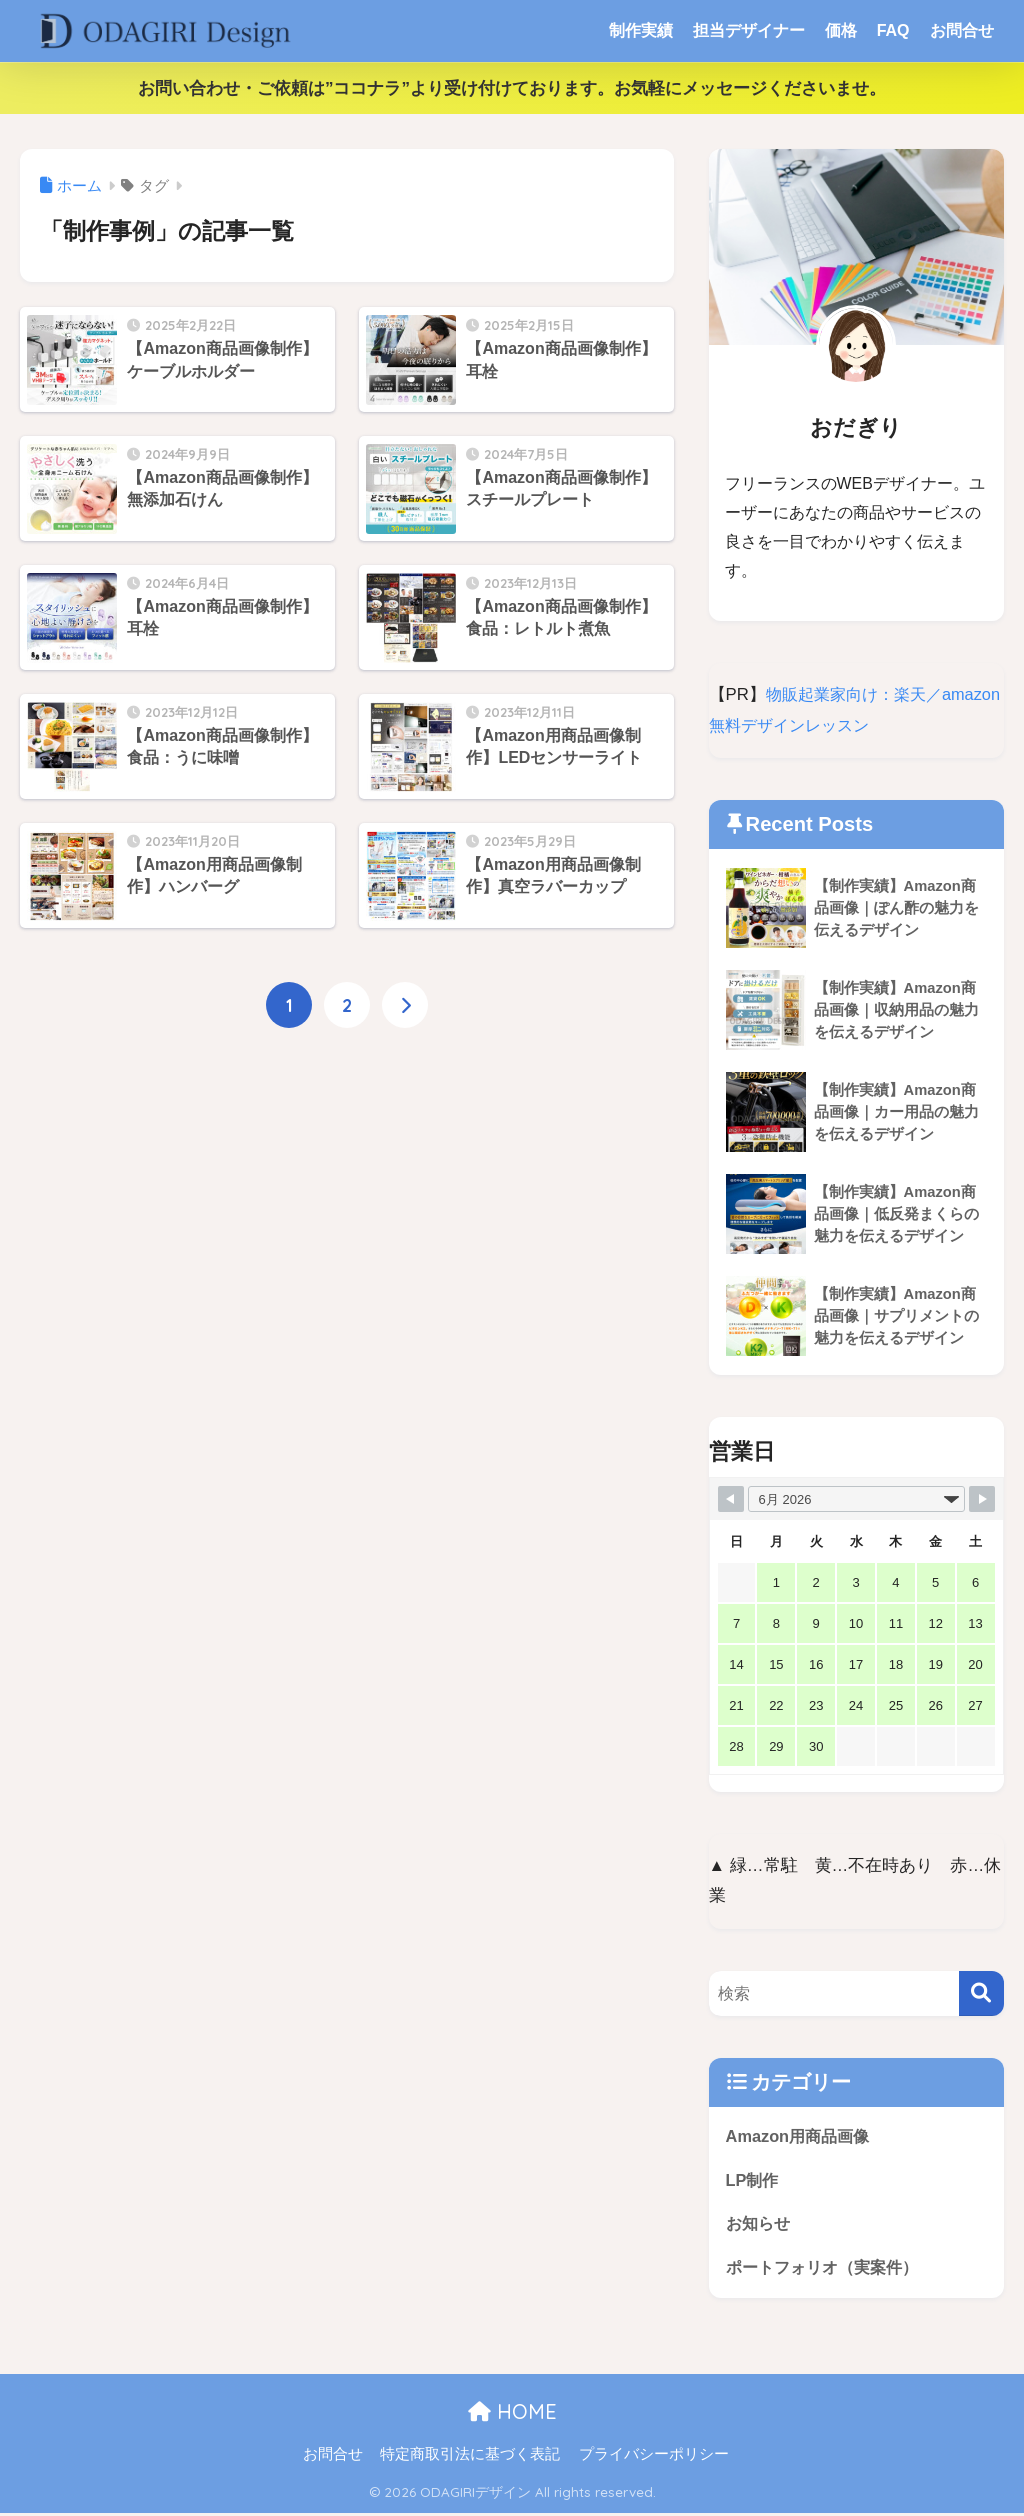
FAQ (893, 30)
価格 (841, 30)
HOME (512, 2415)
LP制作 (753, 2180)
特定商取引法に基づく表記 (470, 2457)
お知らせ (760, 2225)
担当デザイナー (749, 30)
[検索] (981, 1993)
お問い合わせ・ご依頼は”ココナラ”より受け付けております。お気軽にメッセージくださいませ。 (512, 88)
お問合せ (962, 30)
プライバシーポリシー (654, 2457)
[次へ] (405, 1006)
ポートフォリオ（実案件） (828, 2270)
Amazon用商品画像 (801, 2136)
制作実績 (641, 30)
